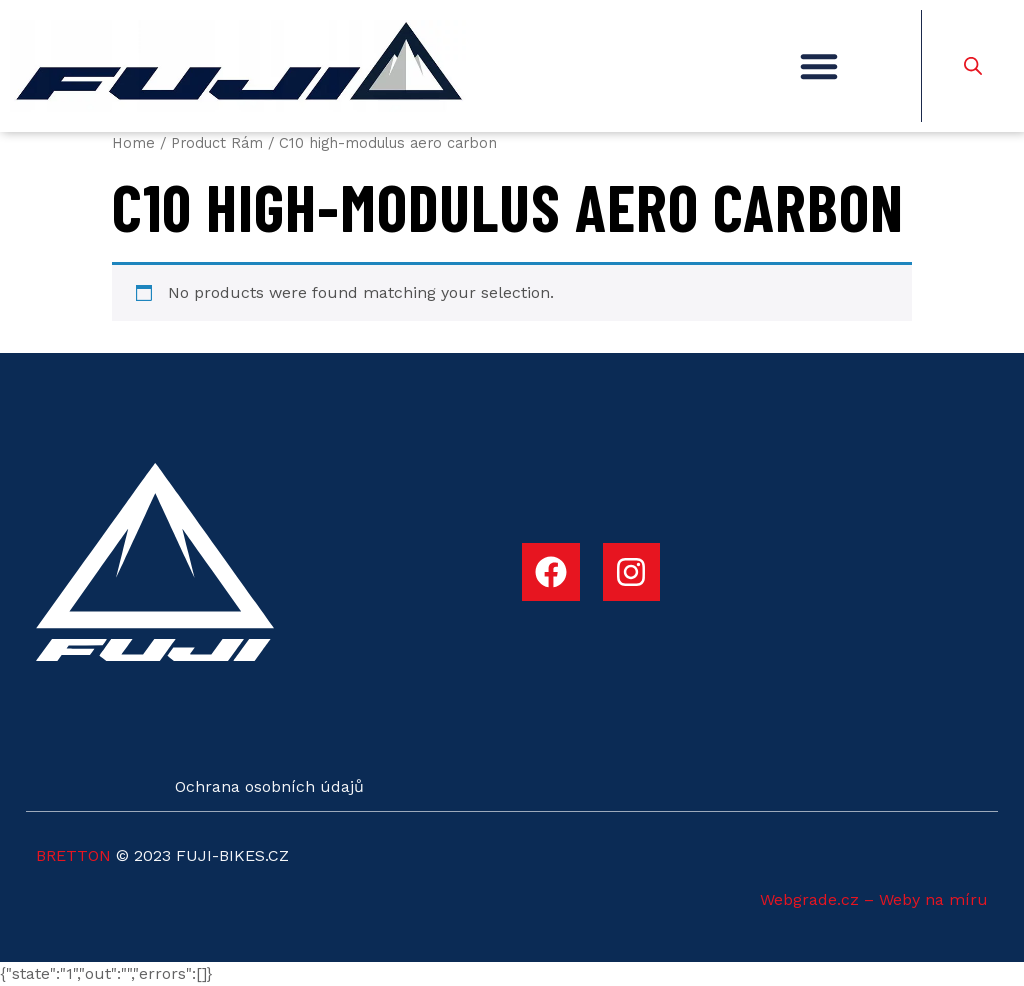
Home (133, 143)
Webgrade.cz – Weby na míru (874, 899)
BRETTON (73, 855)
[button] (819, 66)
